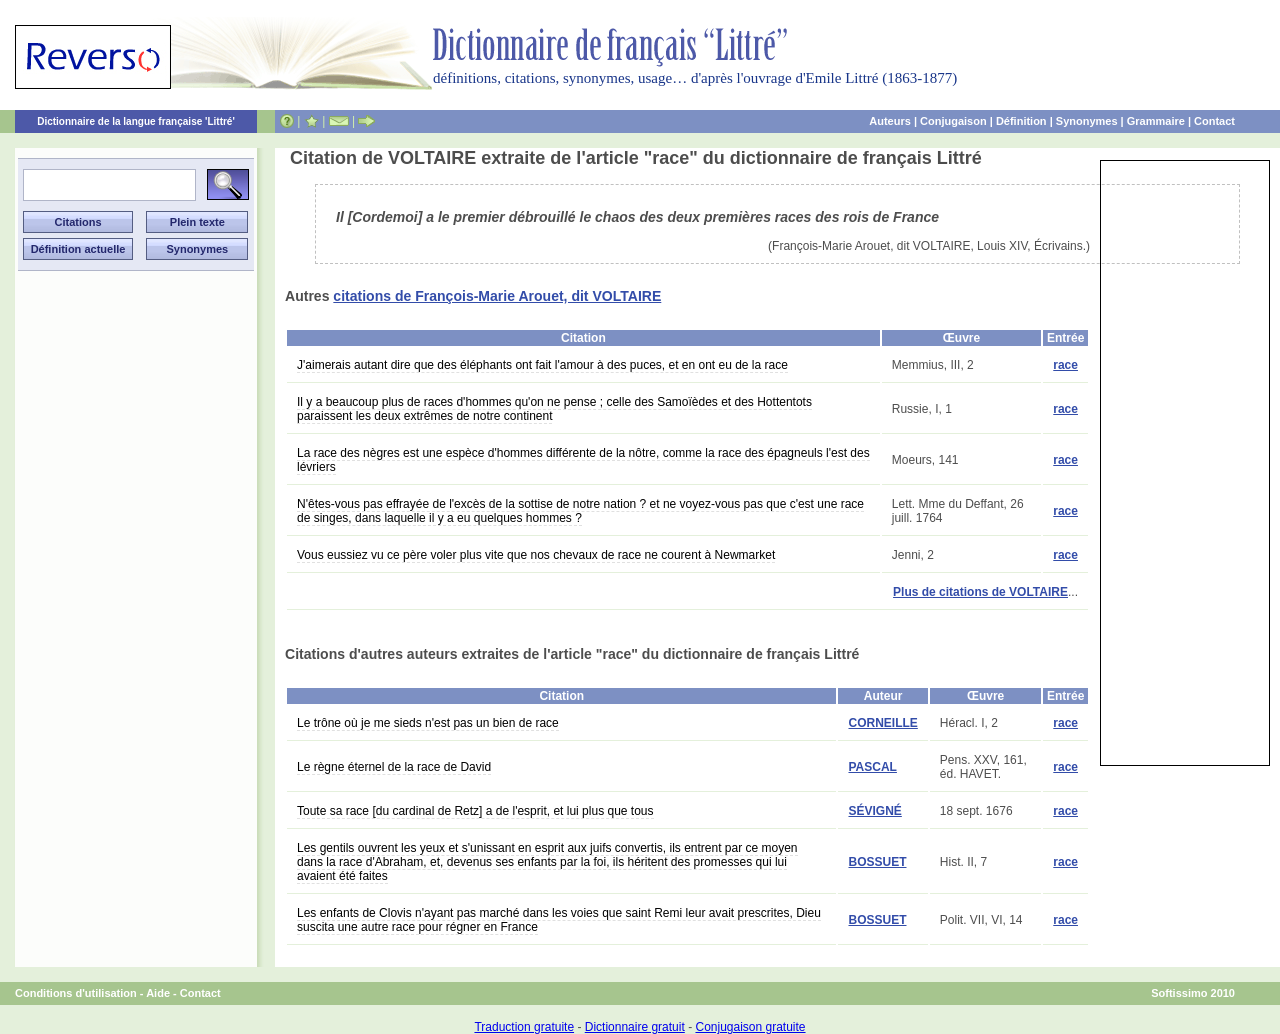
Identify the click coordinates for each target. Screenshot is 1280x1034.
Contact (1214, 121)
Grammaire (1156, 121)
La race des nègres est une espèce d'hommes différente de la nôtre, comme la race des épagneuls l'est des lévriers (583, 460)
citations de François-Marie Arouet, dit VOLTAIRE (497, 296)
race (1065, 365)
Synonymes (1087, 121)
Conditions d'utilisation (76, 993)
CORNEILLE (882, 723)
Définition (1021, 121)
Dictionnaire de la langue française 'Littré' (136, 121)
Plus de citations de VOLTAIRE (980, 592)
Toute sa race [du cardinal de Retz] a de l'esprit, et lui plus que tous (475, 811)
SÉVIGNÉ (874, 811)
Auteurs (890, 121)
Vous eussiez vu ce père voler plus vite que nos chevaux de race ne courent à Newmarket (536, 555)
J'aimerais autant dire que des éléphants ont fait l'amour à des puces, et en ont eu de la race (542, 365)
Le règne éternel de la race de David (394, 767)
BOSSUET (877, 862)
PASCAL (872, 767)
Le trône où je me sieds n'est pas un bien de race (428, 723)
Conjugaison (953, 121)
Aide (158, 993)
